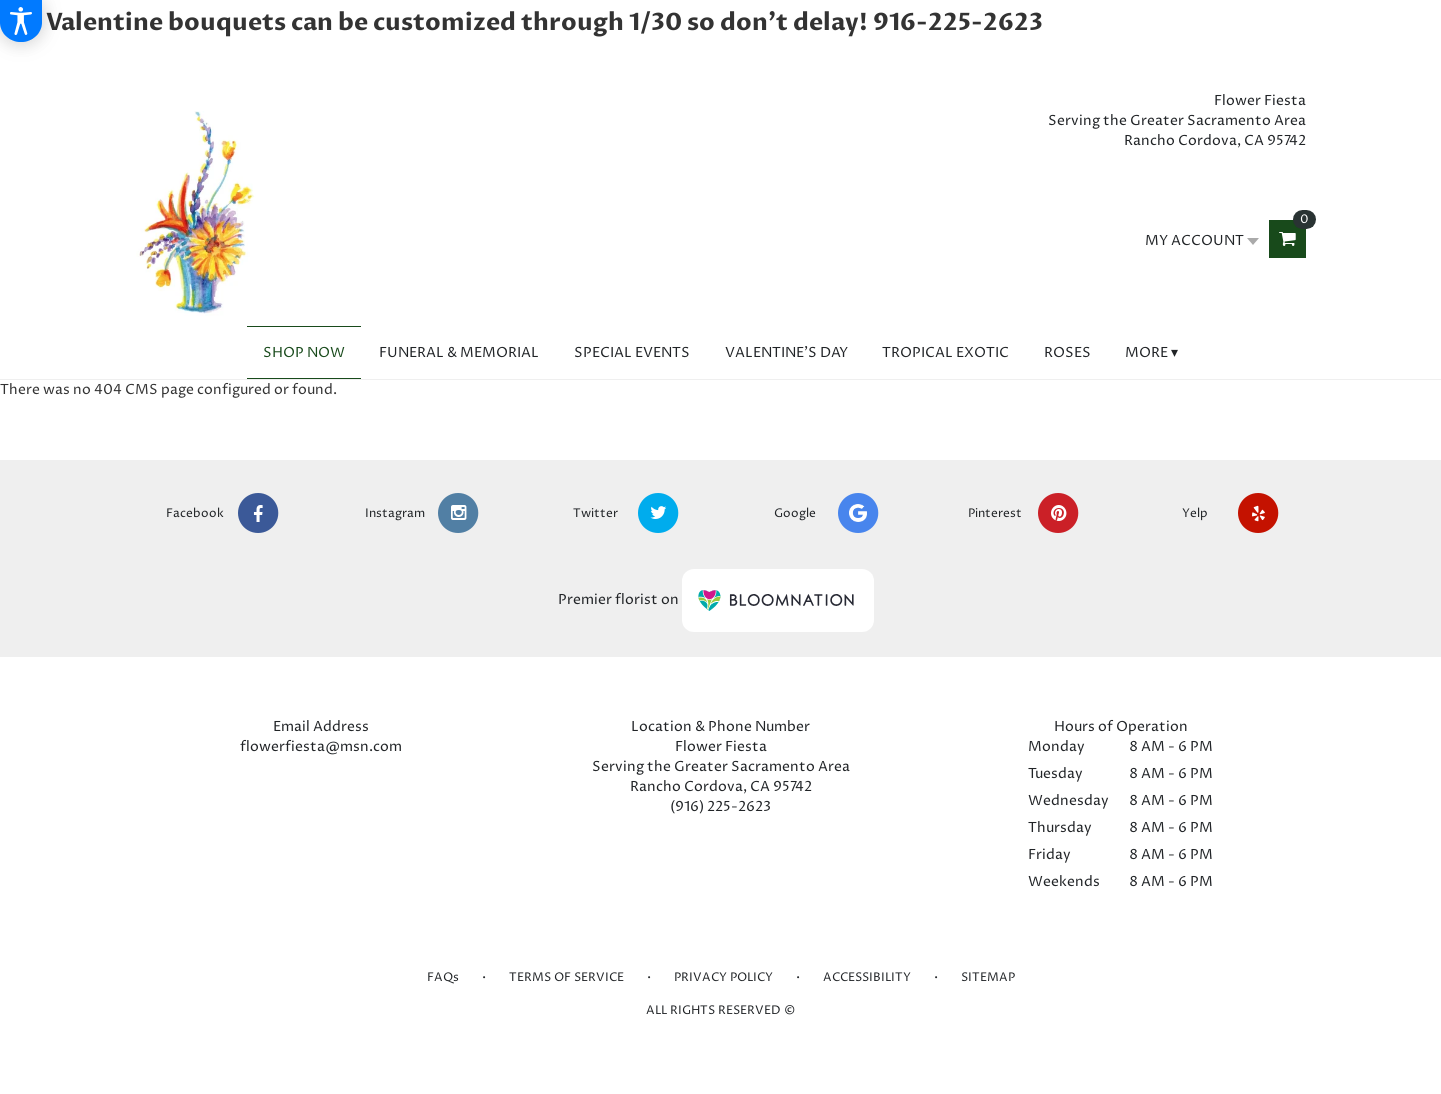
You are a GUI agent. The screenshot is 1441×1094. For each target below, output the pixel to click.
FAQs (443, 977)
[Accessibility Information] (21, 21)
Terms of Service (566, 977)
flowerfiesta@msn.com (321, 746)
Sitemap (988, 977)
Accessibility (867, 977)
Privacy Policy (723, 977)
